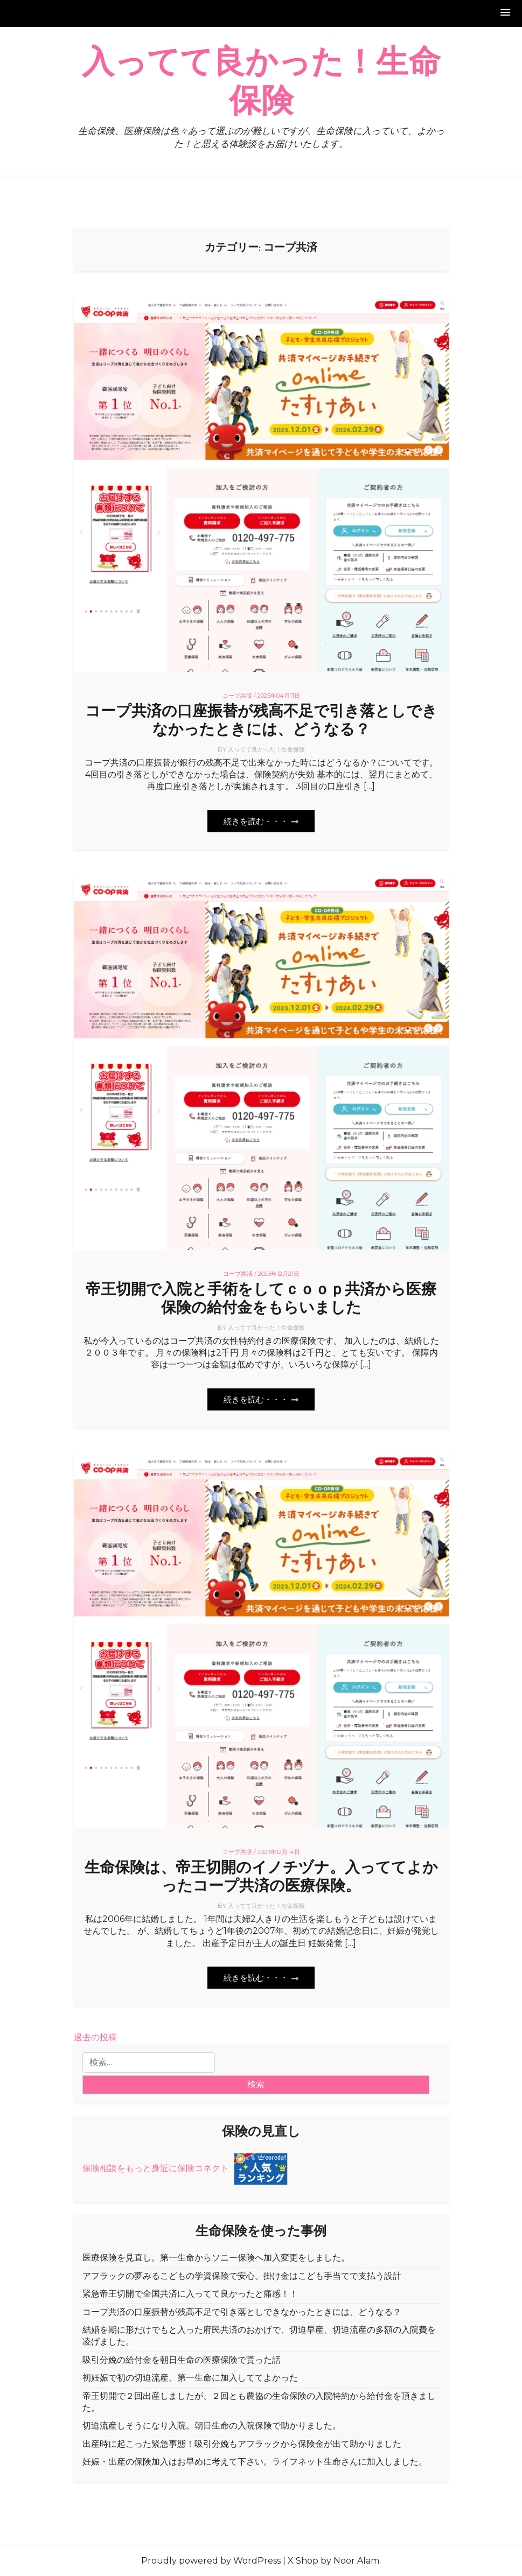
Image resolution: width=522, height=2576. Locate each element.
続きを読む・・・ (261, 821)
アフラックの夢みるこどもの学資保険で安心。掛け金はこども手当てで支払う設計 (241, 2276)
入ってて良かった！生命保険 (261, 82)
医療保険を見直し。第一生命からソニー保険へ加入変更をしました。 (216, 2257)
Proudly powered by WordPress (211, 2561)
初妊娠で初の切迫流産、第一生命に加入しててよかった (190, 2378)
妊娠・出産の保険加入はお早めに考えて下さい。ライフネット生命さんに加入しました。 (254, 2461)
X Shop (303, 2561)
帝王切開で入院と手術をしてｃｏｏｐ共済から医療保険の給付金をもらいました (261, 1299)
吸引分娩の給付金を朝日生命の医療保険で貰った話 (181, 2360)
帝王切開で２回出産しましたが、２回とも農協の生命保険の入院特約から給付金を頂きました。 (259, 2402)
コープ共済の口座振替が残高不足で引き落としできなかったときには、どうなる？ (261, 721)
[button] (506, 13)
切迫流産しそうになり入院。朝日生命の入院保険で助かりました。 (211, 2425)
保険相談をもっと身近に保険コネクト (155, 2168)
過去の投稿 (95, 2037)
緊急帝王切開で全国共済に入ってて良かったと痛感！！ (190, 2294)
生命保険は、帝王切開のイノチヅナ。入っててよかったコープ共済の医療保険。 (261, 1877)
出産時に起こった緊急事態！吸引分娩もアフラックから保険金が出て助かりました (241, 2444)
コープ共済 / (239, 695)
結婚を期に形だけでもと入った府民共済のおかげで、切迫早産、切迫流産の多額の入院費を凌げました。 (259, 2336)
